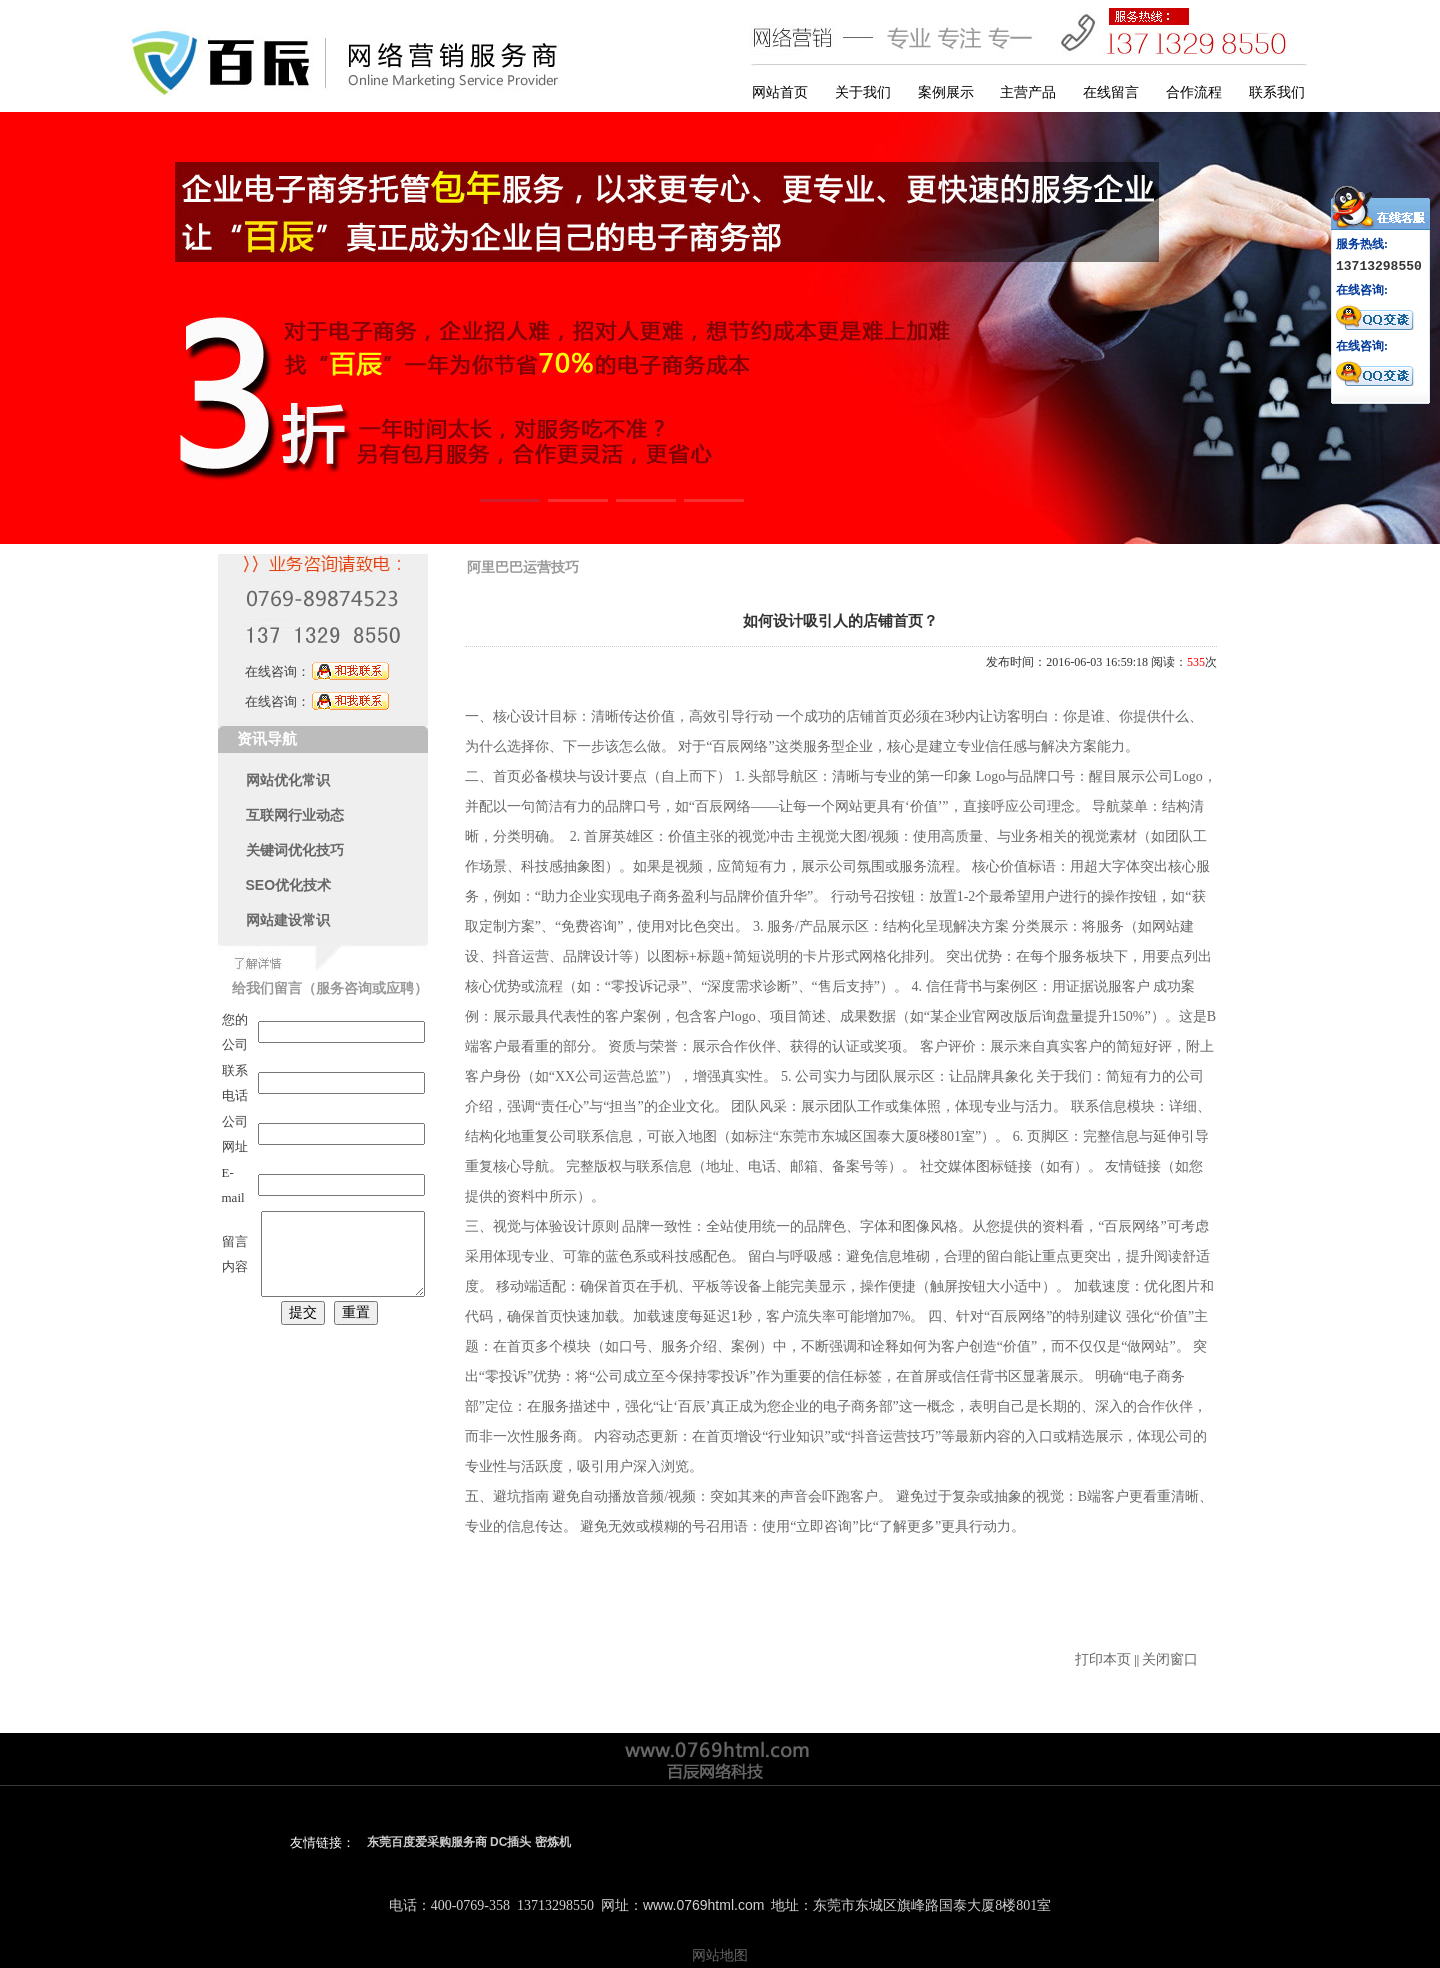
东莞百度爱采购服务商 (427, 1842)
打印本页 (1103, 1659)
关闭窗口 (1170, 1659)
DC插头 (510, 1842)
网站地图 (720, 1955)
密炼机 (553, 1842)
